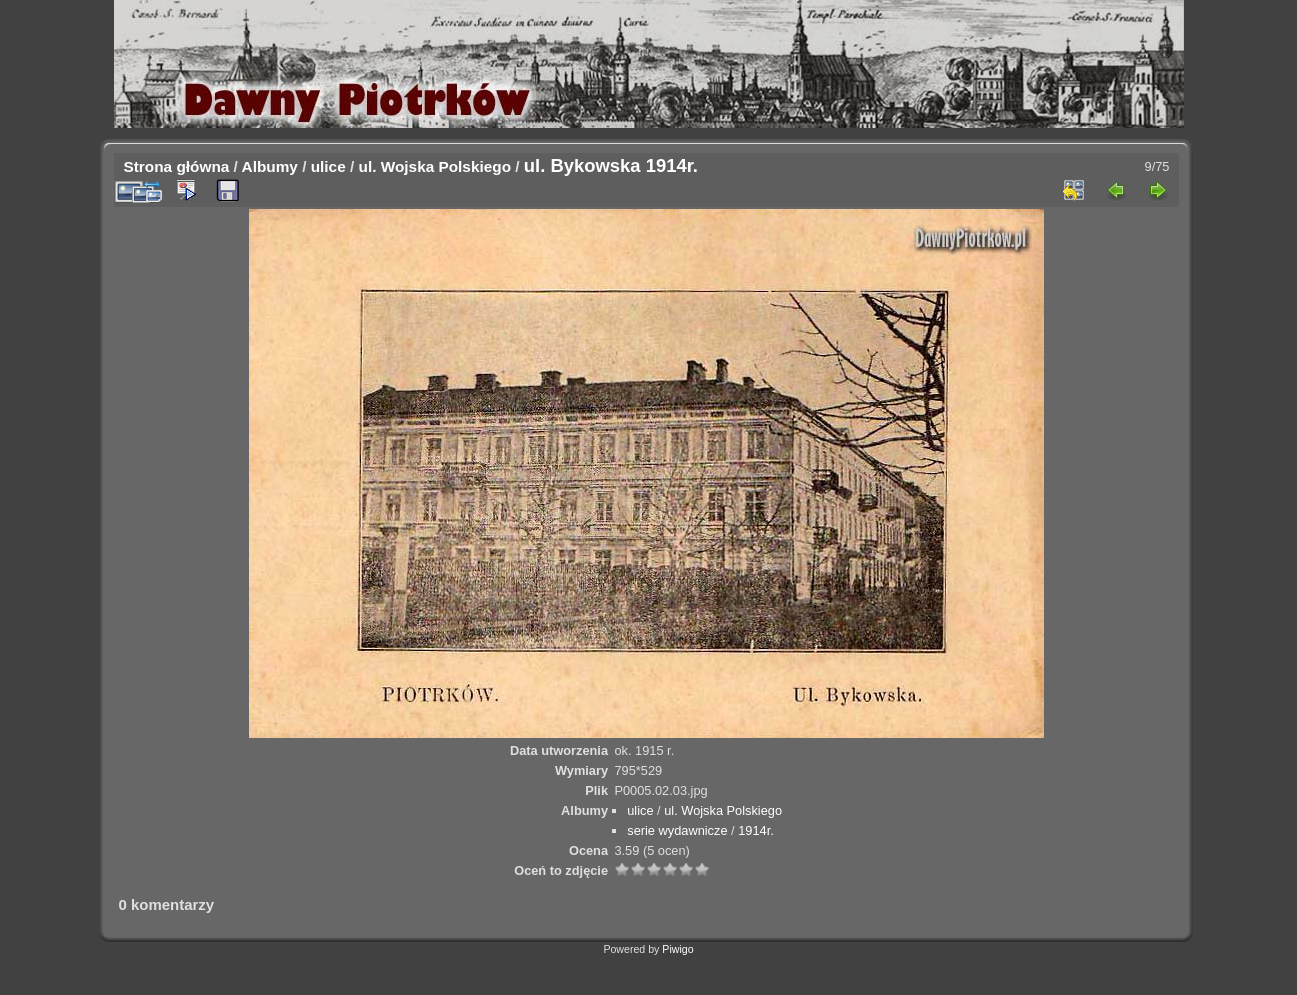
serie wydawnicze (677, 830)
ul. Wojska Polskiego (435, 166)
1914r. (756, 830)
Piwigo (677, 949)
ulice (328, 166)
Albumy (270, 166)
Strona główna (177, 166)
